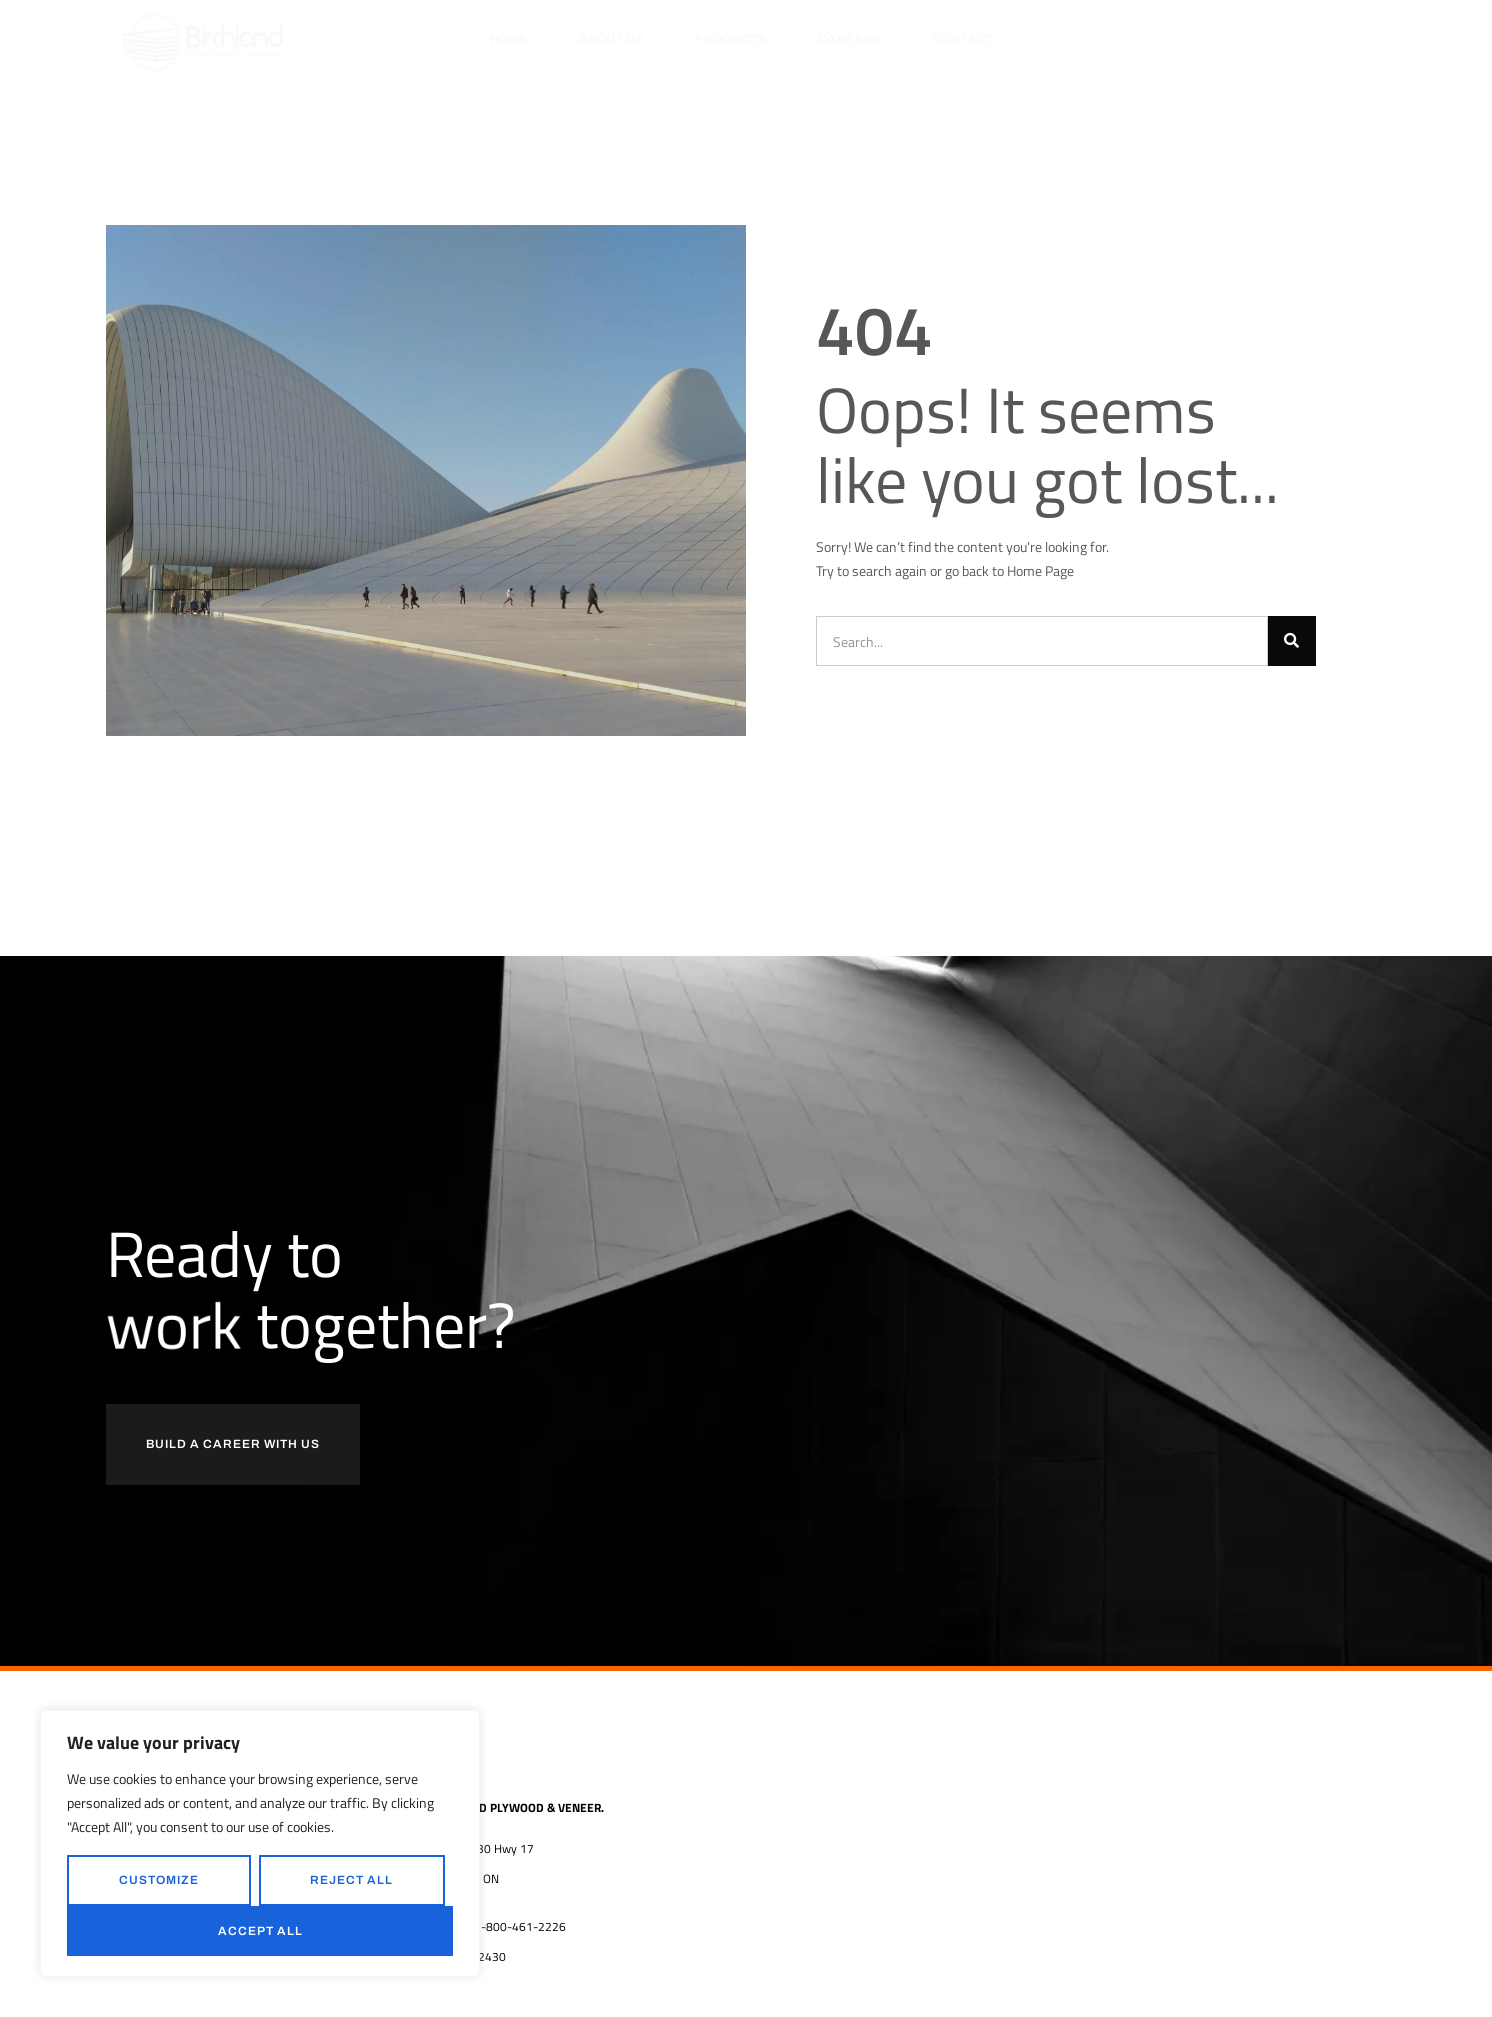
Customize (159, 1880)
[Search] (1292, 641)
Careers (850, 39)
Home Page (1040, 570)
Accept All (260, 1931)
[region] (260, 1843)
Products (731, 39)
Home (509, 39)
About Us (611, 39)
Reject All (351, 1880)
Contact (963, 39)
